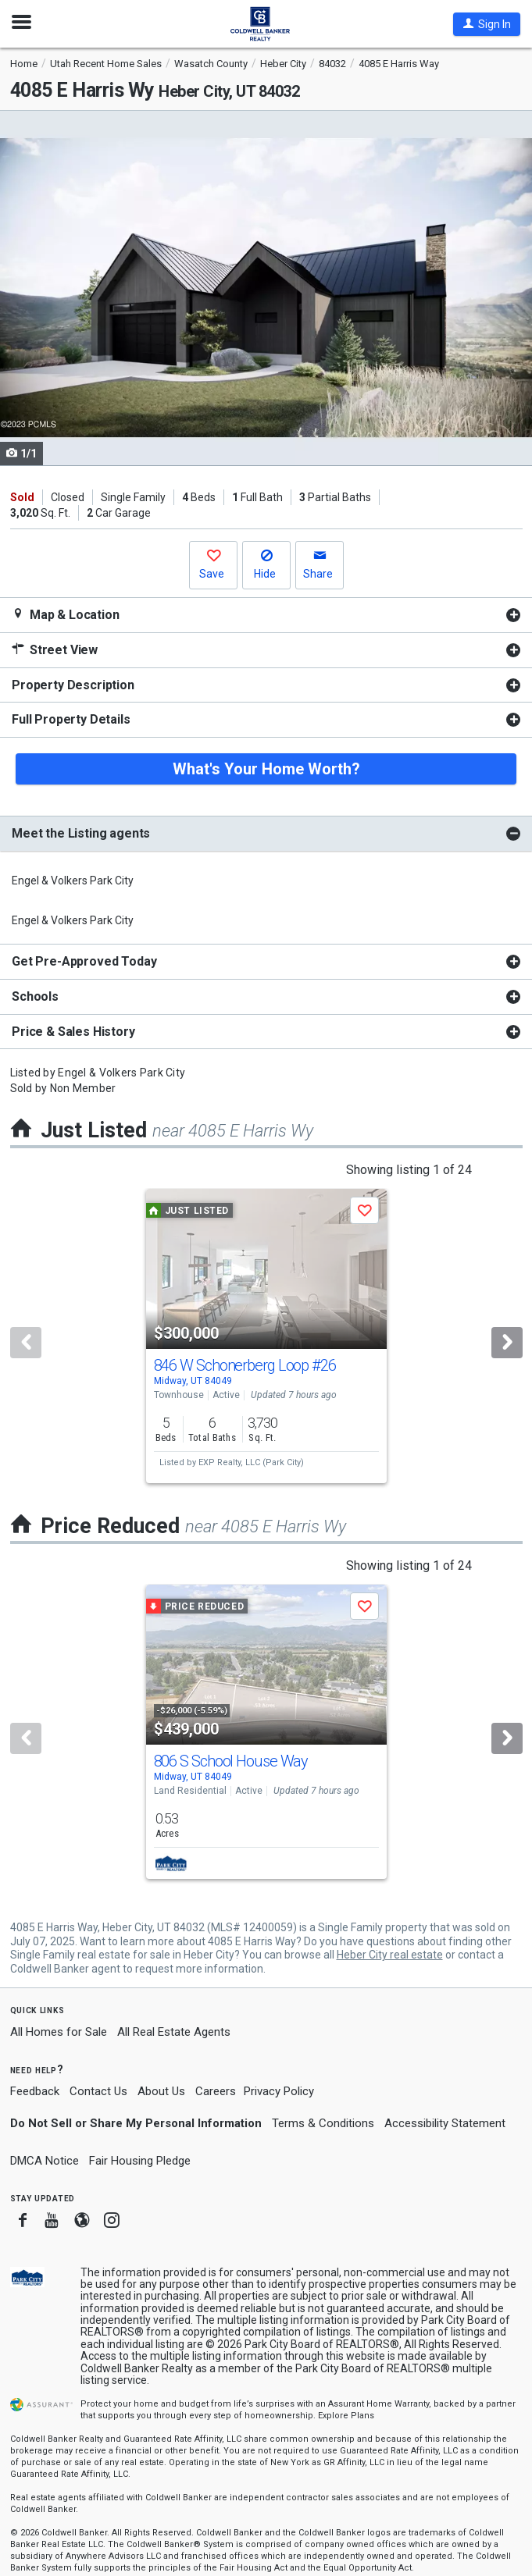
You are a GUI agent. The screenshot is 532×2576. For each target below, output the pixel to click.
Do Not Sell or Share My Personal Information (136, 2123)
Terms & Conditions (323, 2123)
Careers (215, 2091)
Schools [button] (35, 996)
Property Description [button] (73, 685)
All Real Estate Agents (173, 2032)
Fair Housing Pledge (140, 2161)
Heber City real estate (390, 1954)
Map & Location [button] (66, 614)
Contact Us (98, 2091)
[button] (486, 24)
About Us (161, 2091)
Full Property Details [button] (71, 719)
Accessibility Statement (444, 2123)
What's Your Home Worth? (266, 769)
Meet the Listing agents (81, 833)
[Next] (507, 1342)
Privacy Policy (279, 2091)
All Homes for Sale (58, 2032)
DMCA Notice (44, 2161)
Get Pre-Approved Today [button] (84, 961)
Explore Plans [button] (346, 2416)
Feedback (34, 2091)
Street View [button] (55, 649)
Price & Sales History (73, 1031)
